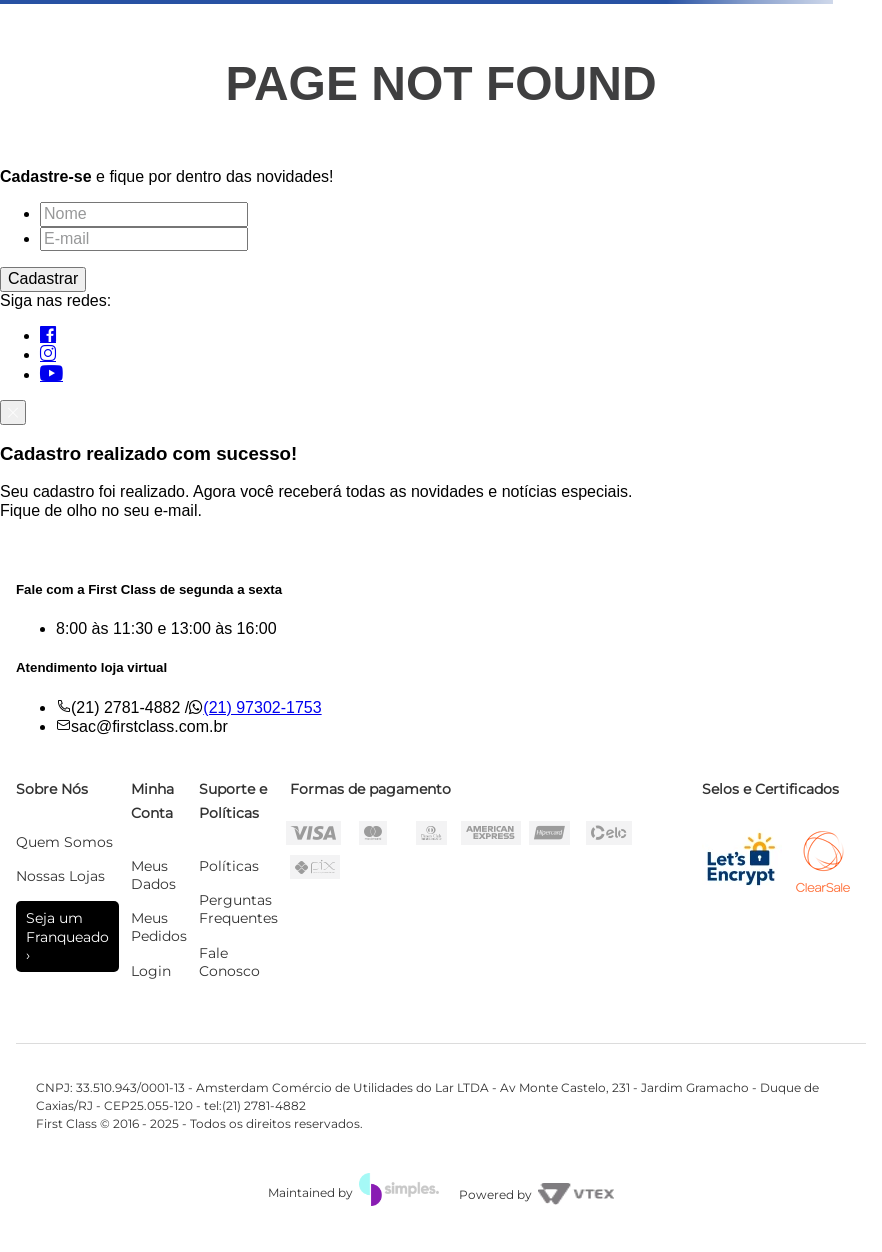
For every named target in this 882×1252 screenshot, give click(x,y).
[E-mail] (144, 239)
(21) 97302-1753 (262, 707)
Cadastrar (43, 278)
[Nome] (144, 214)
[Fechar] (13, 412)
